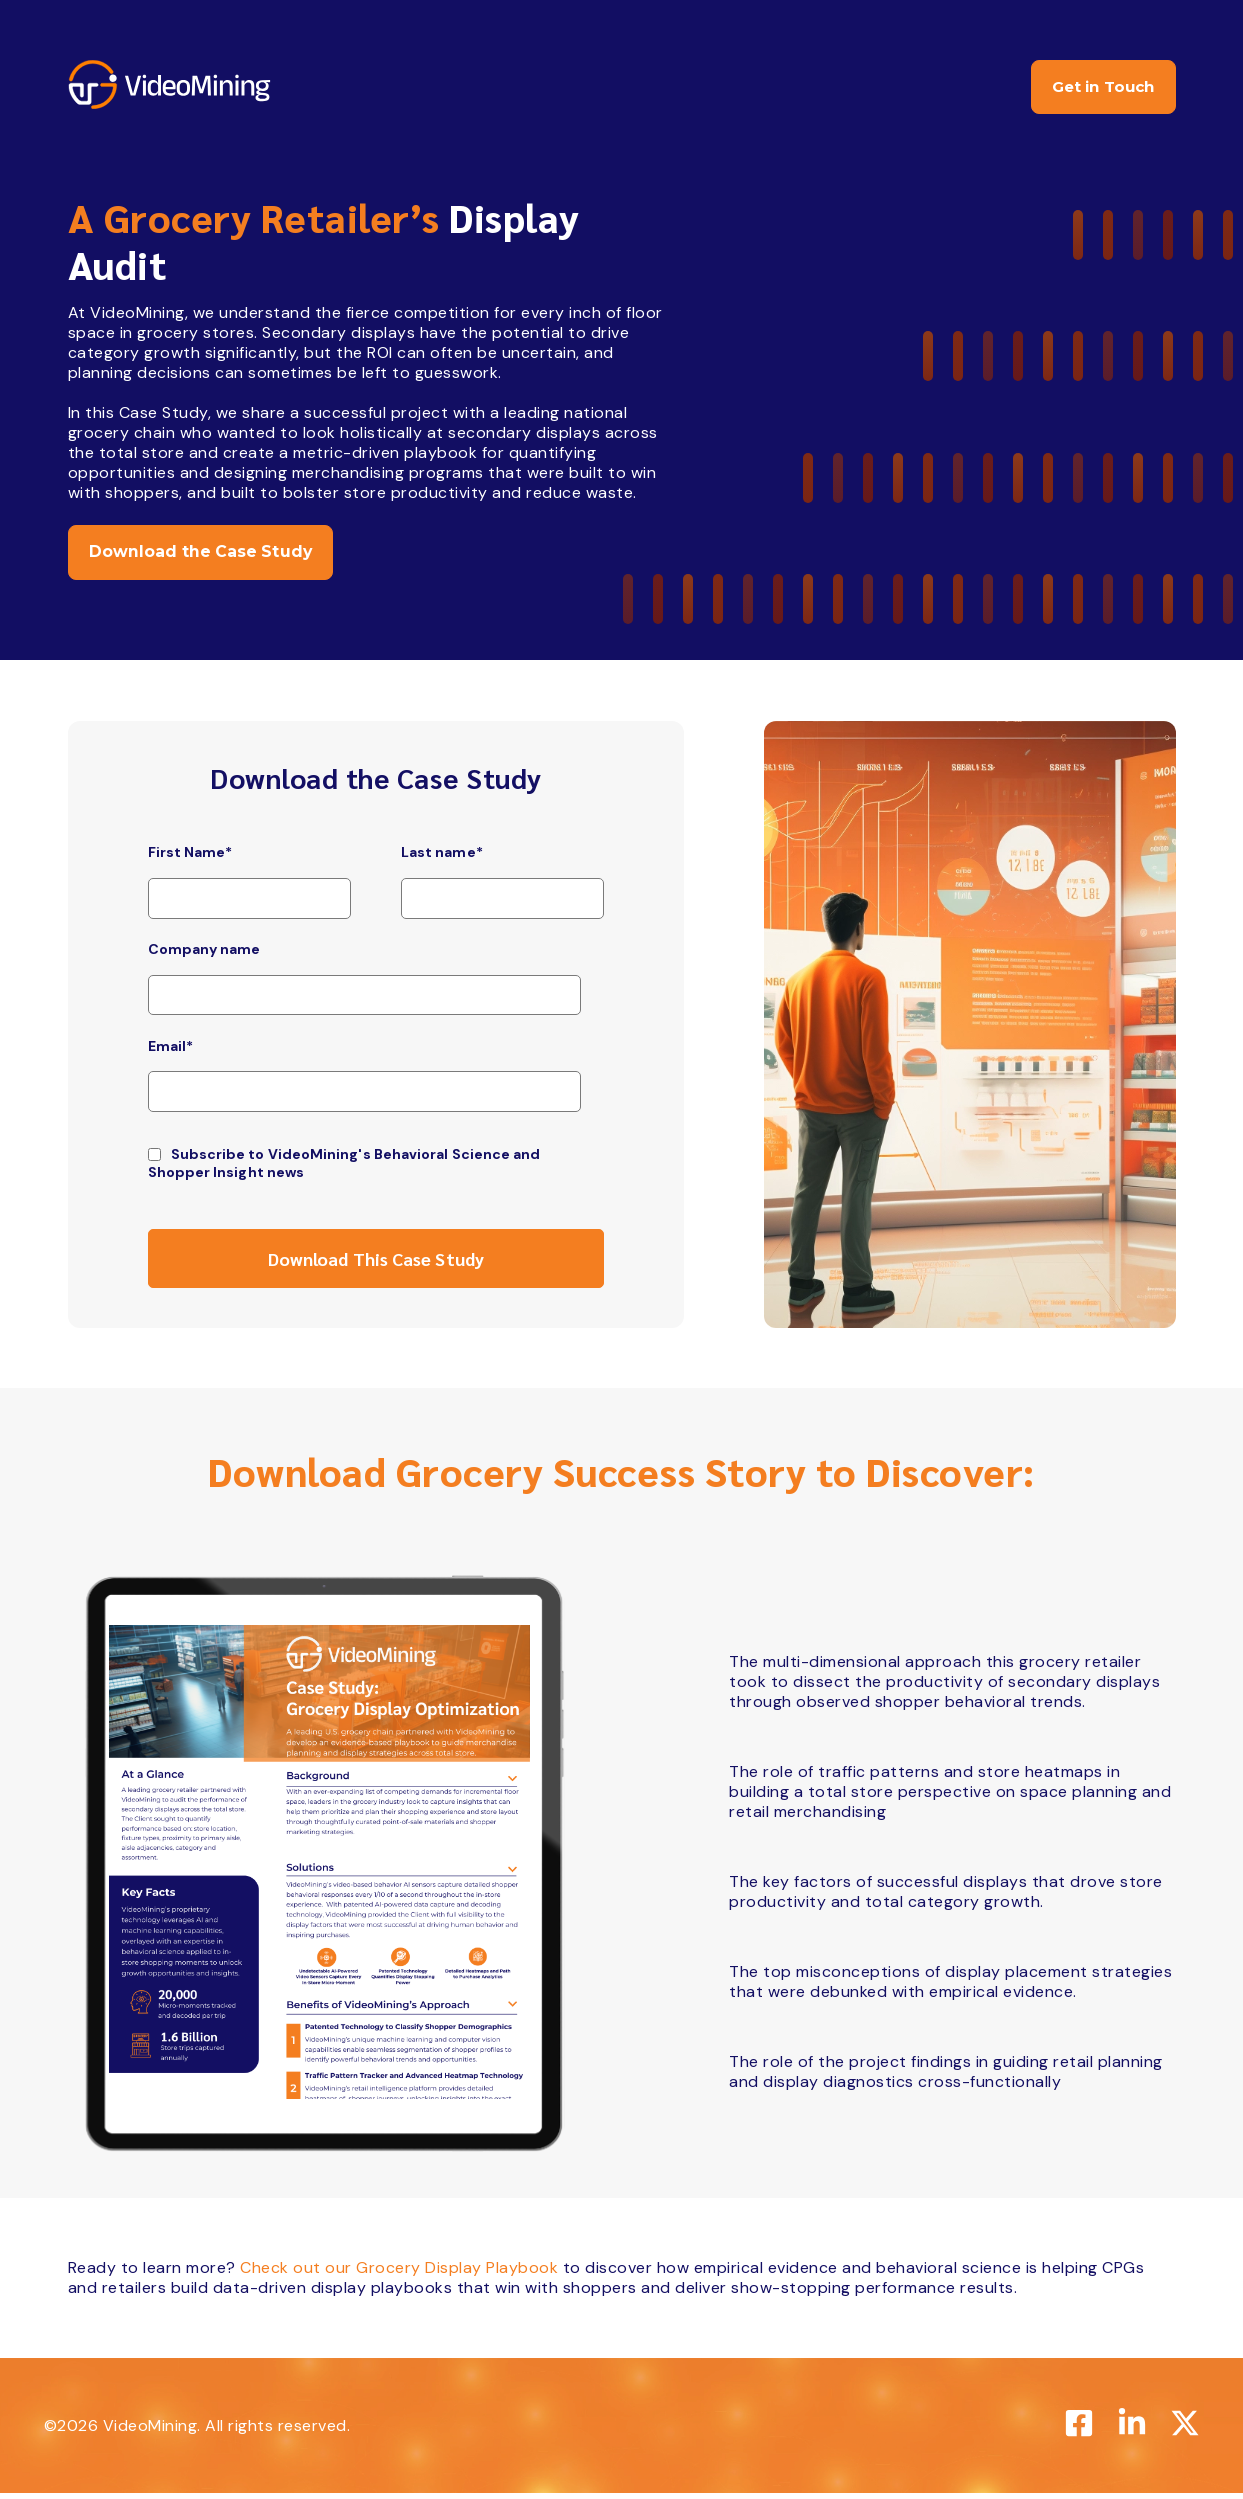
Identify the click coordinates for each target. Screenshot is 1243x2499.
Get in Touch (1095, 88)
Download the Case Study (206, 556)
